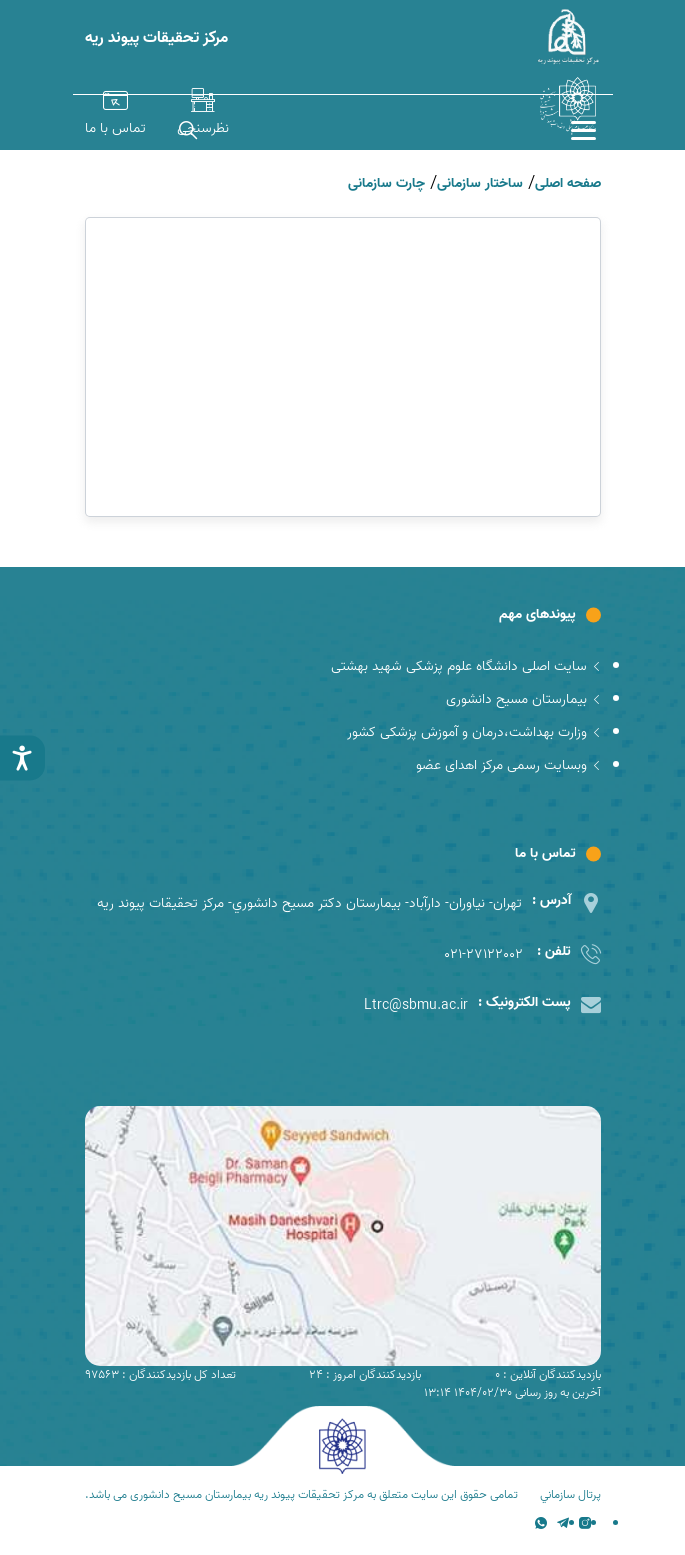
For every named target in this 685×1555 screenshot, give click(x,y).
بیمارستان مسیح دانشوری (523, 699)
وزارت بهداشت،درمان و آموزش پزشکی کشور (474, 732)
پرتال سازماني (570, 1495)
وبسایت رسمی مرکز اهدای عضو (508, 765)
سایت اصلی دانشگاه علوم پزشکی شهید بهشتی (466, 666)
